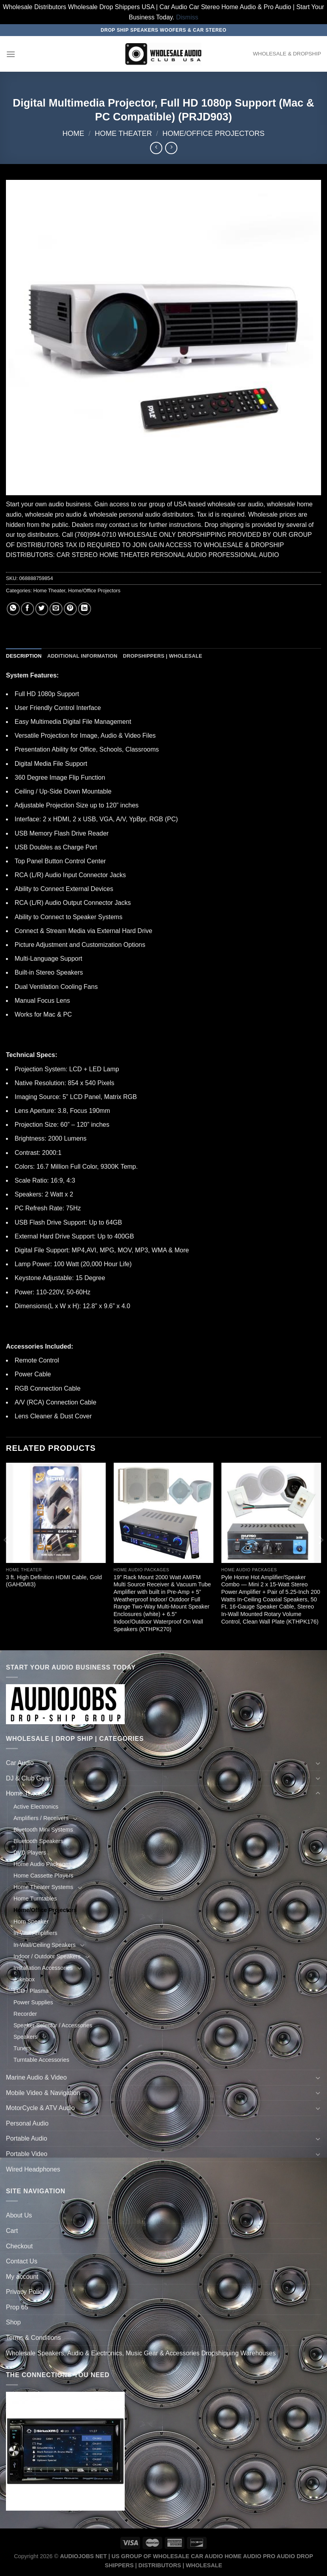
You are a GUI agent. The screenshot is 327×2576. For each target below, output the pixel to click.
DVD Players (29, 1852)
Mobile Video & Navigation (43, 2092)
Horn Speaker (31, 1921)
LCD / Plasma (31, 1991)
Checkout (19, 2246)
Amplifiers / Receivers (40, 1818)
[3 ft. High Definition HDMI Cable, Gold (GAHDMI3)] (56, 1513)
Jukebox (24, 1979)
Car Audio (20, 1762)
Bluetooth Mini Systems (43, 1829)
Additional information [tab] (82, 656)
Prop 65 (17, 2307)
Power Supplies (33, 2002)
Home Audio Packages (42, 1864)
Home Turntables (35, 1898)
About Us (19, 2215)
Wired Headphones (33, 2169)
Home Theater (123, 133)
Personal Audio (27, 2123)
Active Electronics (36, 1806)
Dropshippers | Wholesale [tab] (162, 656)
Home (73, 133)
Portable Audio (26, 2138)
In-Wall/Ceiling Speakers (44, 1945)
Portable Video (27, 2153)
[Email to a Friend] (56, 608)
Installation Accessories (43, 1968)
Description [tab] (24, 656)
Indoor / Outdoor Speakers (47, 1956)
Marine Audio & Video (36, 2077)
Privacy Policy (26, 2291)
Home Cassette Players (43, 1875)
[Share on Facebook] (27, 608)
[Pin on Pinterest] (70, 608)
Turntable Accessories (41, 2060)
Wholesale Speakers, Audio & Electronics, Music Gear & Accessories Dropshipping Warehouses (141, 2353)
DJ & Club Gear (28, 1778)
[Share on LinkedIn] (84, 608)
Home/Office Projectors (213, 133)
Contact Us (21, 2261)
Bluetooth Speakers (38, 1841)
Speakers (25, 2037)
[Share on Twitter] (41, 608)
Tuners (22, 2048)
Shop (13, 2322)
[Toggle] (318, 1763)
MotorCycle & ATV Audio (40, 2108)
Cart (12, 2230)
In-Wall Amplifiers (35, 1933)
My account (22, 2276)
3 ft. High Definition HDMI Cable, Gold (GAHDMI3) (54, 1581)
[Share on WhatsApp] (13, 608)
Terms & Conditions (33, 2337)
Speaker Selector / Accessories (52, 2025)
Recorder (25, 2014)
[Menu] (10, 54)
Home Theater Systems (43, 1887)
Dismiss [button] (187, 17)
